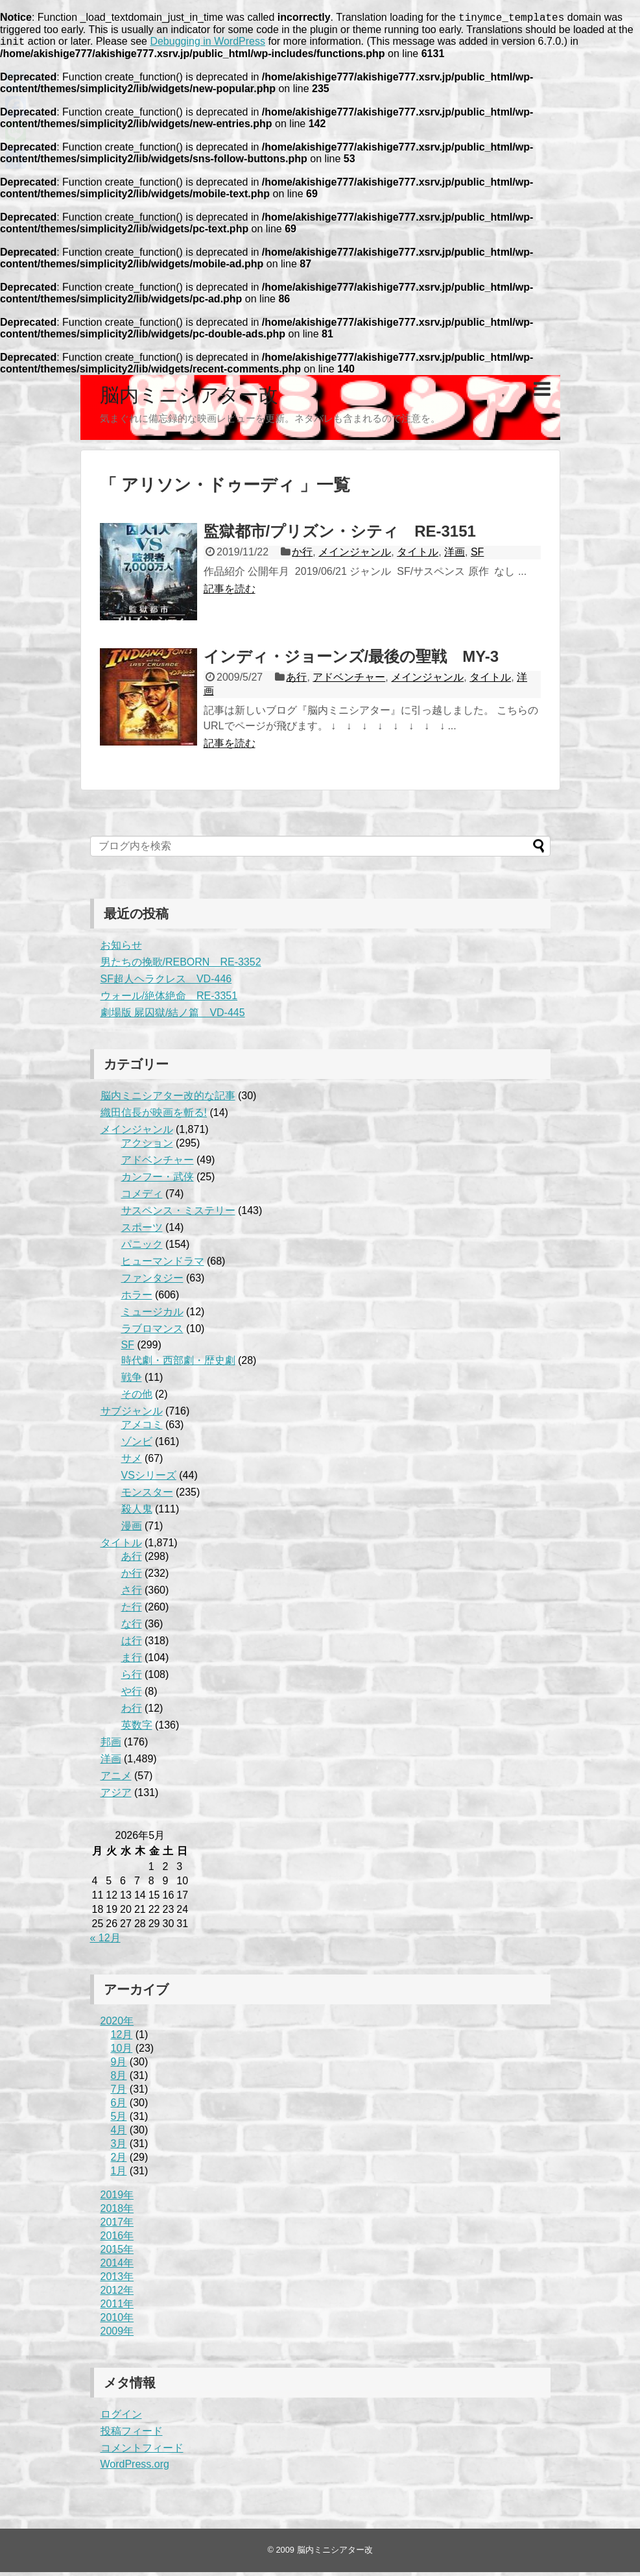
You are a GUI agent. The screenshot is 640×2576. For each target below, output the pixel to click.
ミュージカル (152, 1315)
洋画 (454, 555)
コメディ (142, 1197)
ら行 (131, 1678)
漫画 (131, 1529)
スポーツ (142, 1231)
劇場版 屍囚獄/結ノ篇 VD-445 (173, 1016)
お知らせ (121, 948)
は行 (131, 1644)
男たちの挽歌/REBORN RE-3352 (181, 965)
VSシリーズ (148, 1479)
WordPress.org (135, 2467)
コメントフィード (142, 2451)
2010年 (117, 2321)
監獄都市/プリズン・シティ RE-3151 (340, 535)
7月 (119, 2092)
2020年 (117, 2024)
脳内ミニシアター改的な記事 (168, 1099)
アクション (147, 1146)
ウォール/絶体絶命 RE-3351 (169, 999)
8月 (119, 2079)
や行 (131, 1695)
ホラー (136, 1298)
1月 (119, 2174)
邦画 (111, 1745)
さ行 (131, 1593)
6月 (119, 2106)
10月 (122, 2052)
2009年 (117, 2334)
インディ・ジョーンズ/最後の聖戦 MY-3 (351, 660)
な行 (131, 1627)
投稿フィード (132, 2434)
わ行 (131, 1712)
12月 (122, 2038)
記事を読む (229, 592)
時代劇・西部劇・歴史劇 (178, 1364)
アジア (116, 1796)
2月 (119, 2161)
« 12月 (105, 1941)
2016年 (117, 2239)
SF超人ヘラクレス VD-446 (166, 982)
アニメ (116, 1779)
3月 (119, 2147)
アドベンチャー (349, 681)
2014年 (117, 2266)
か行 (302, 555)
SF (477, 555)
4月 (119, 2133)
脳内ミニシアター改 (189, 398)
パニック (142, 1248)
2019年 (117, 2198)
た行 (131, 1610)
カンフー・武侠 (157, 1180)
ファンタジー (152, 1281)
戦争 (131, 1381)
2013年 (117, 2280)
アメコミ (142, 1428)
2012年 (117, 2294)
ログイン (121, 2418)
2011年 (117, 2307)
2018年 (117, 2212)
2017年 (117, 2225)
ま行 (131, 1661)
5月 (119, 2120)
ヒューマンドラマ (162, 1264)
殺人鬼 (136, 1512)
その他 (136, 1397)
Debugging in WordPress (207, 45)
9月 (119, 2065)
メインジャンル (354, 555)
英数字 (136, 1728)
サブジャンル (132, 1414)
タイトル (417, 555)
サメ (131, 1462)
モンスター (147, 1495)
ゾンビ (136, 1445)
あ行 (296, 681)
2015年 (117, 2253)
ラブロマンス (152, 1332)
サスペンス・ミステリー (178, 1214)
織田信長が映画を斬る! (154, 1116)
